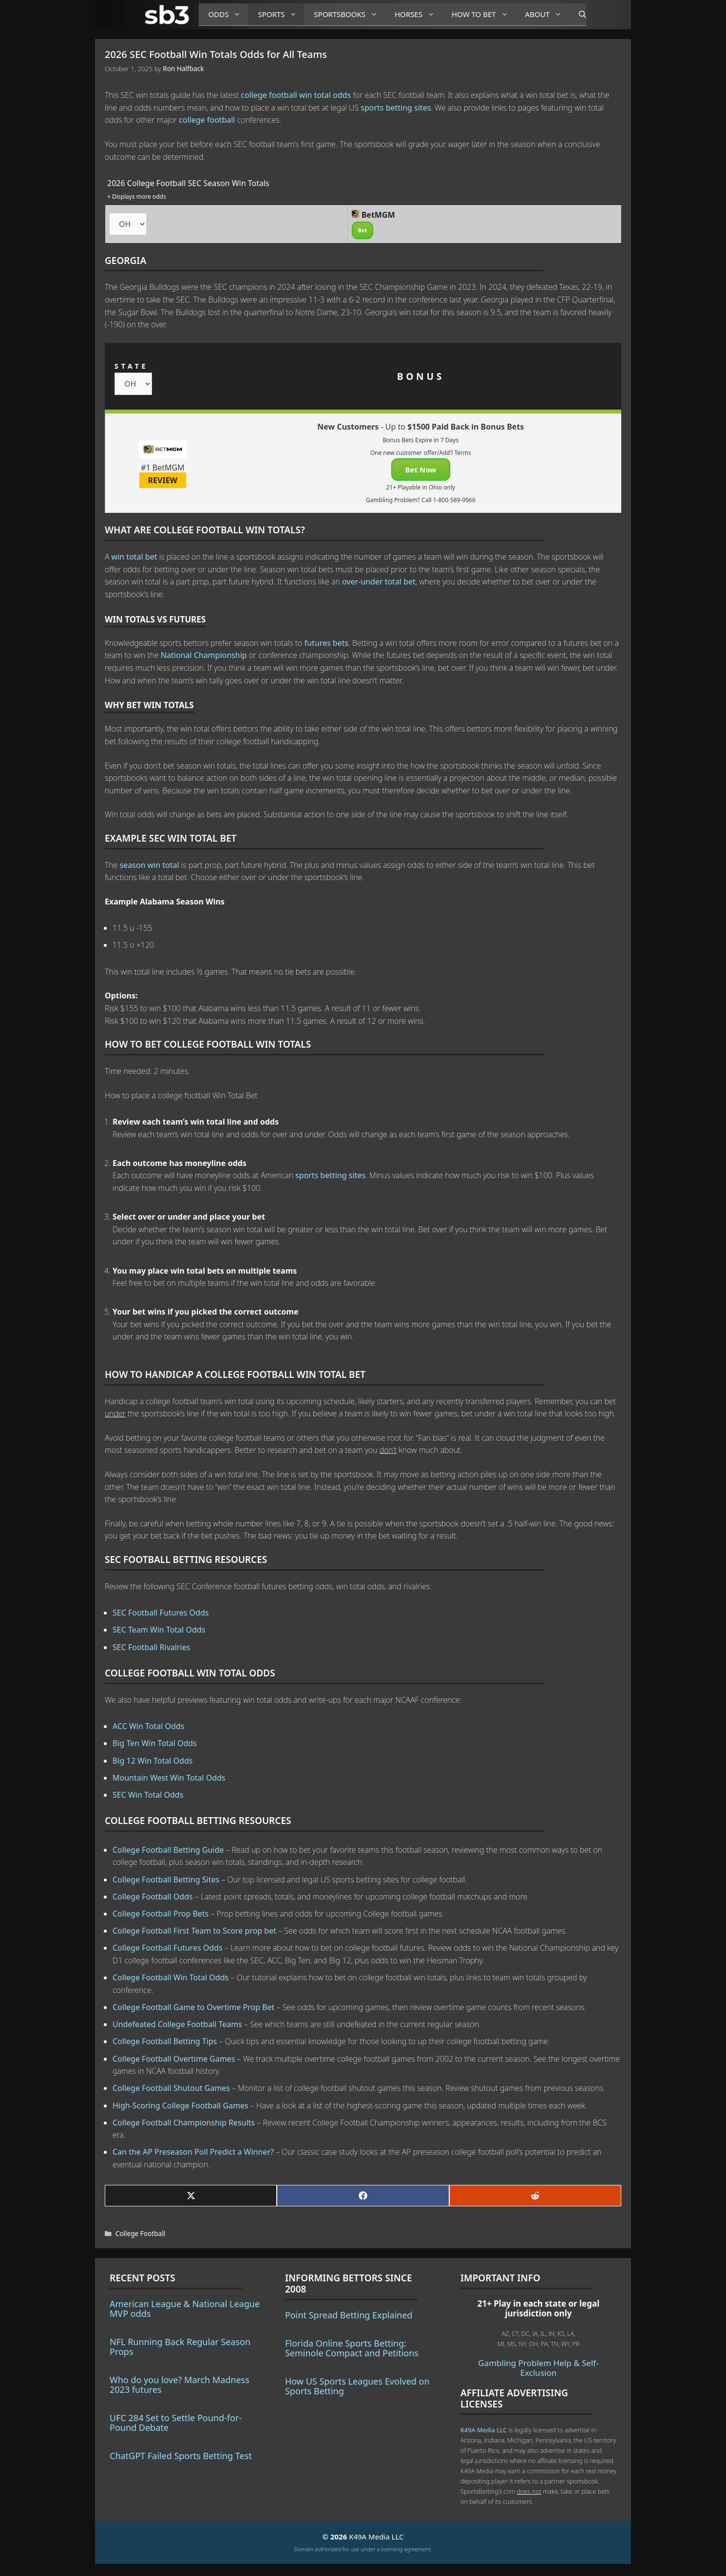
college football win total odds (296, 95)
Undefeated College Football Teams (177, 2024)
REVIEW (163, 480)
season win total (149, 865)
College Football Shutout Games (171, 2088)
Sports (281, 14)
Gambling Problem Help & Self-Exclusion (538, 2367)
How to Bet (484, 14)
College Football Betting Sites (166, 1879)
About (547, 14)
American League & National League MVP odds (185, 2308)
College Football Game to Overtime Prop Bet (193, 2007)
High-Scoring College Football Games (180, 2105)
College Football (140, 2233)
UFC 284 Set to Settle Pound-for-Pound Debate (176, 2422)
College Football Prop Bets (161, 1913)
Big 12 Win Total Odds (152, 1760)
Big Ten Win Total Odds (155, 1743)
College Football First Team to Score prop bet (194, 1930)
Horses (418, 14)
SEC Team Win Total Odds (159, 1629)
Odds (228, 14)
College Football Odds (153, 1896)
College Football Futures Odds (168, 1947)
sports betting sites (396, 107)
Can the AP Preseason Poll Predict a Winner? (193, 2151)
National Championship (204, 655)
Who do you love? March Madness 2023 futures (179, 2384)
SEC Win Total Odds (148, 1794)
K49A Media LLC (483, 2430)
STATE (131, 366)
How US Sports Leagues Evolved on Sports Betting (357, 2386)
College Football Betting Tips (165, 2041)
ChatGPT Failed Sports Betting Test (181, 2456)
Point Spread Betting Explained (348, 2315)
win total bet (134, 556)
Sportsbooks (349, 14)
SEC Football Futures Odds (161, 1612)
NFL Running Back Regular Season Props (180, 2346)
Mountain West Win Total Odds (169, 1777)
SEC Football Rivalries (151, 1647)
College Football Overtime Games (174, 2058)
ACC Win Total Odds (148, 1726)
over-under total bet (379, 581)
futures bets (327, 643)
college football (207, 119)
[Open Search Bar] (577, 14)
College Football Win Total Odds (171, 1977)
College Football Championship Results (184, 2122)
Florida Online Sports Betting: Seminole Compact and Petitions (352, 2348)
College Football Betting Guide (168, 1849)
